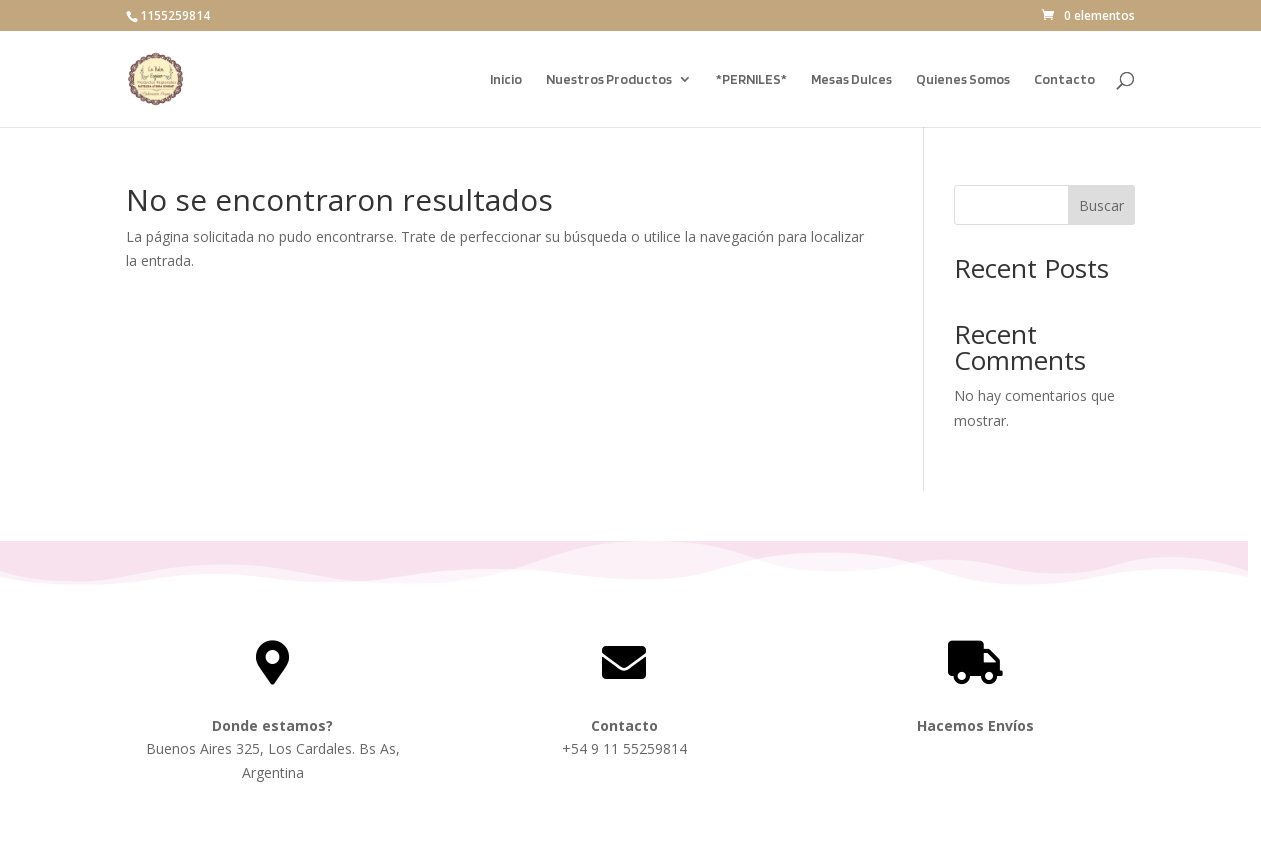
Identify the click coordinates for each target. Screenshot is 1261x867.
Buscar (1101, 205)
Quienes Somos (963, 79)
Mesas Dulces (851, 79)
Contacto (1064, 79)
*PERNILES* (751, 79)
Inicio (506, 79)
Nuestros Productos (609, 79)
